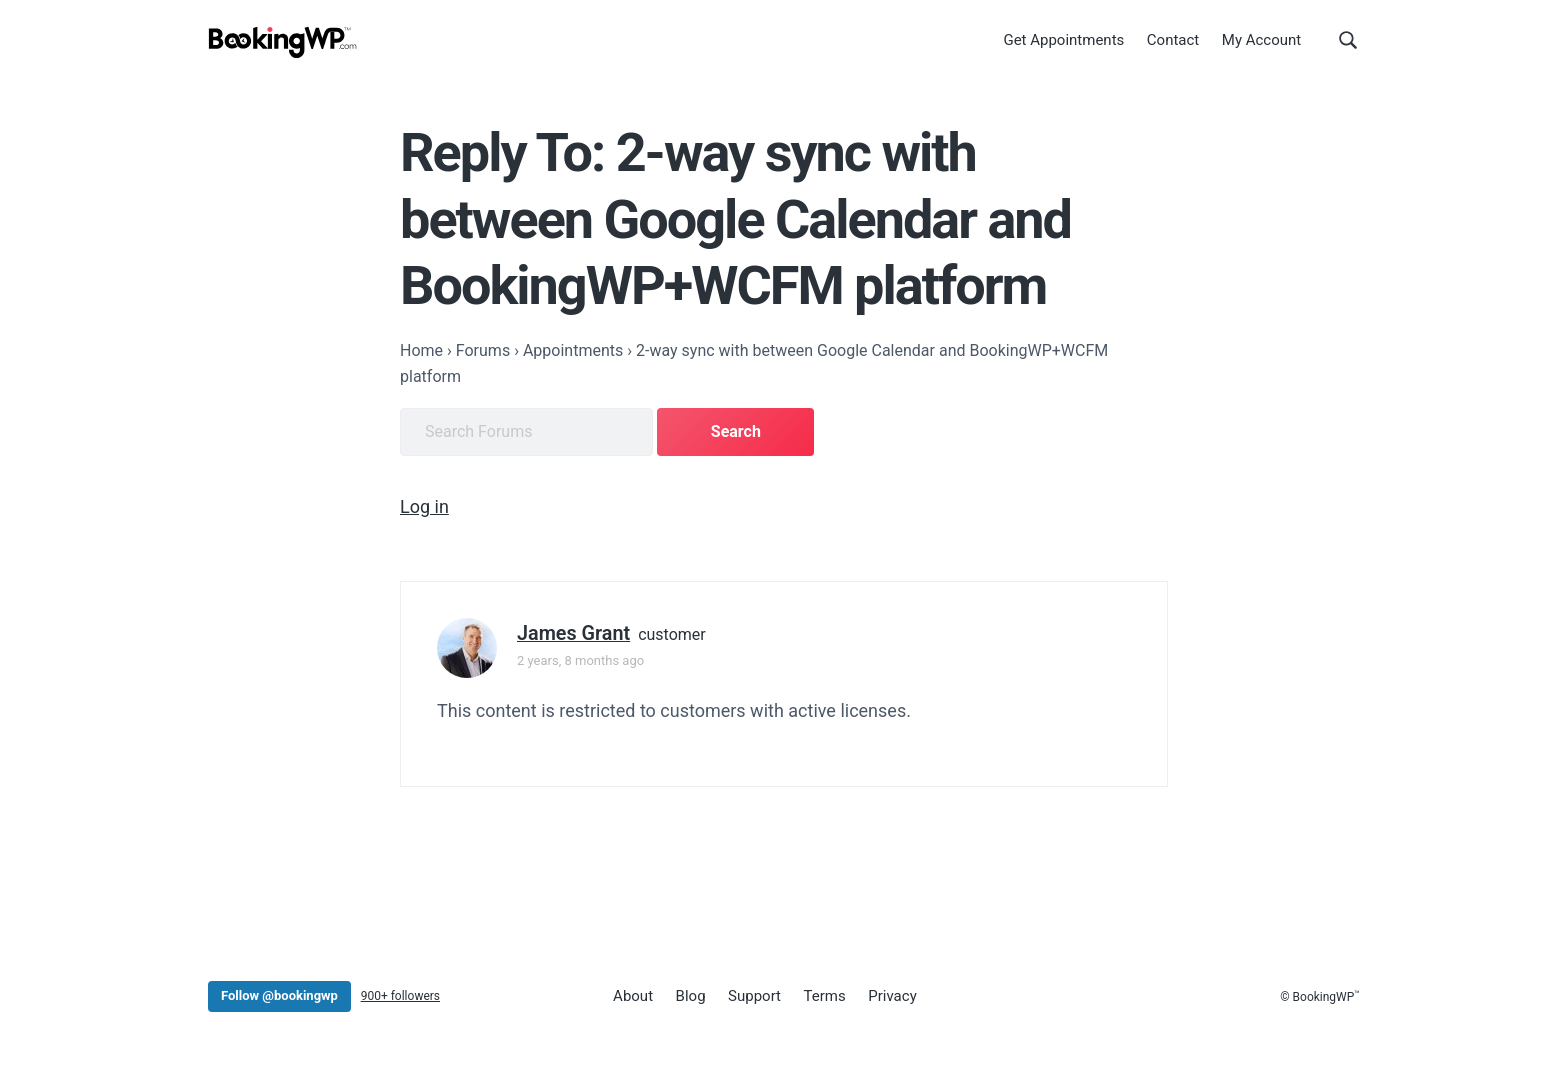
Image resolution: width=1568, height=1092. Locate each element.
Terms (825, 996)
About (633, 996)
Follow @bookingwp (279, 995)
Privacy (892, 996)
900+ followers (400, 996)
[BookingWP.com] (283, 42)
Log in (424, 506)
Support (754, 996)
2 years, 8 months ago (580, 660)
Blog (691, 996)
